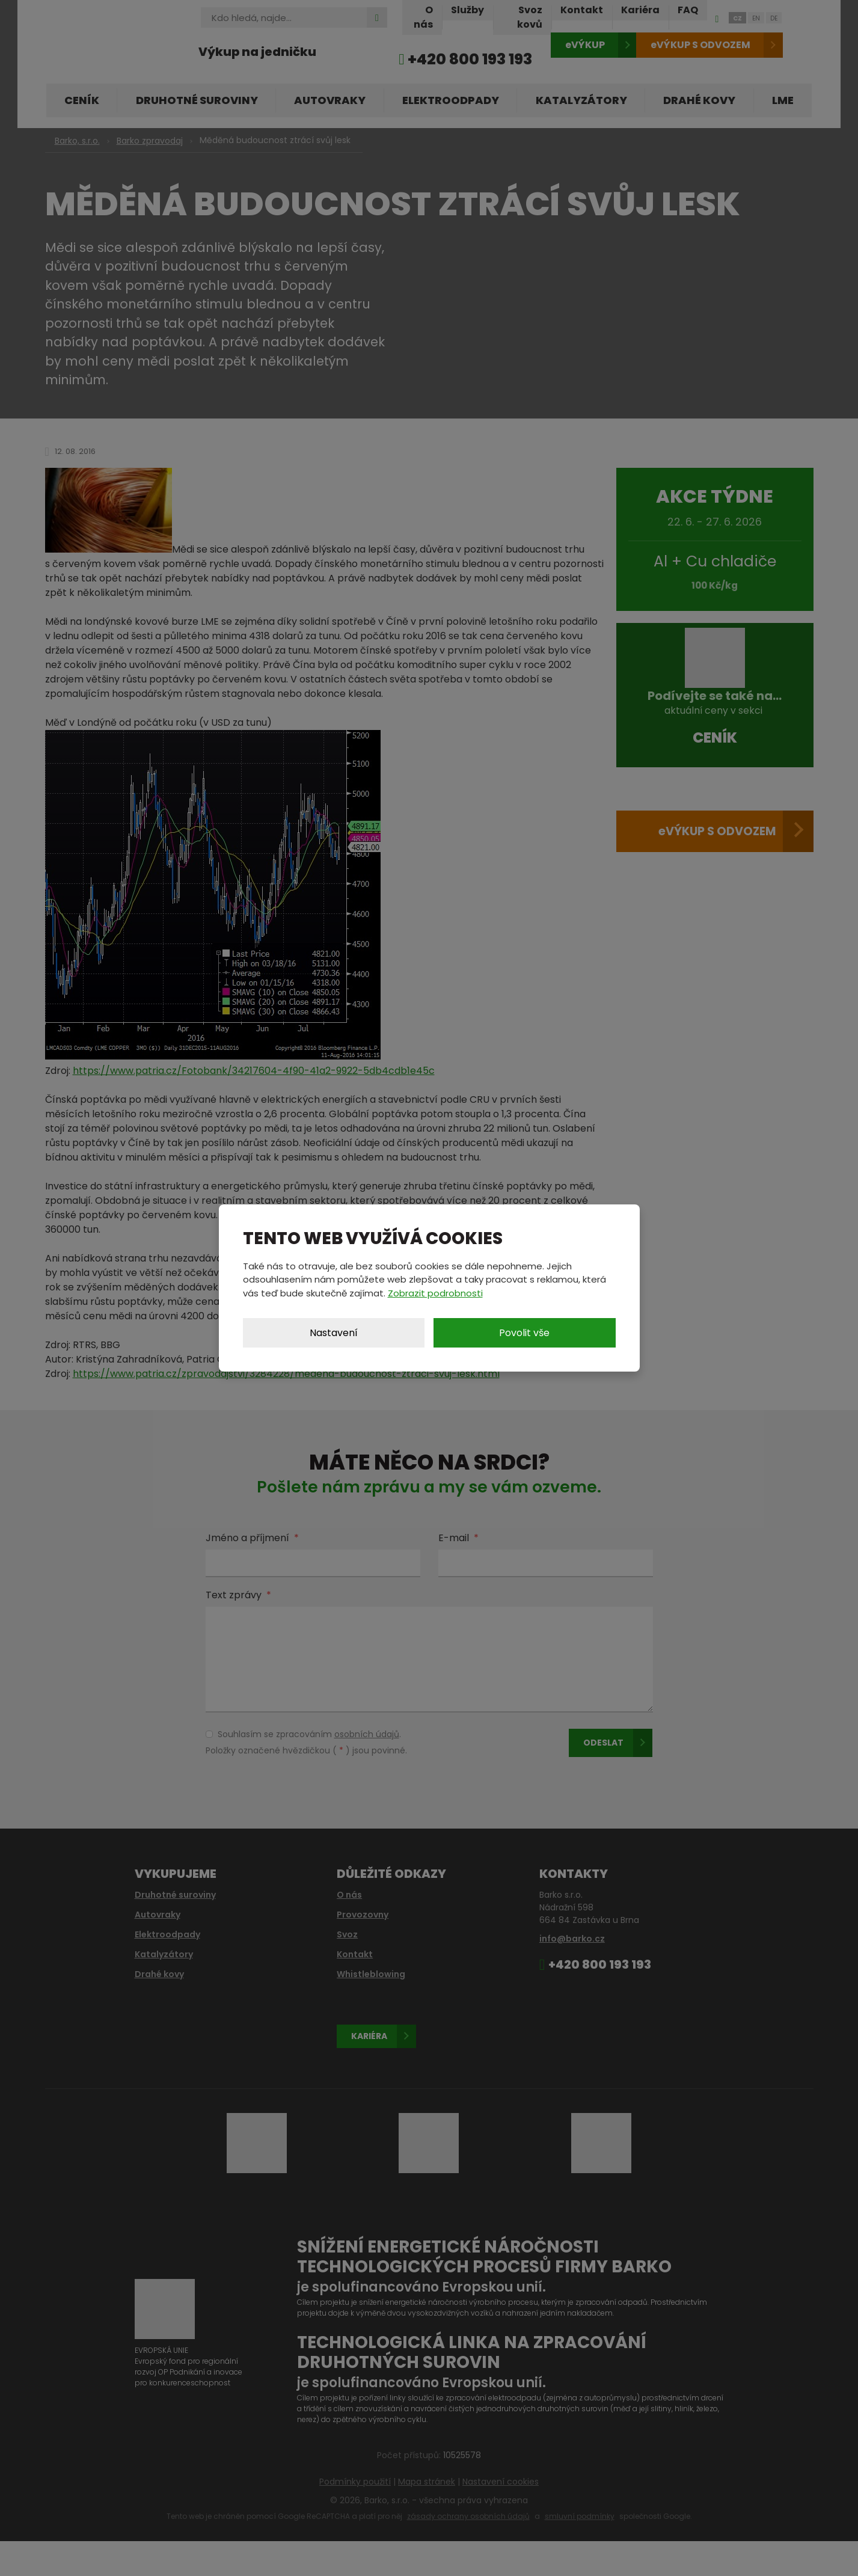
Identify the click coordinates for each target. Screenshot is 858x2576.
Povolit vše (524, 1333)
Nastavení (334, 1333)
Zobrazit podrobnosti (435, 1293)
